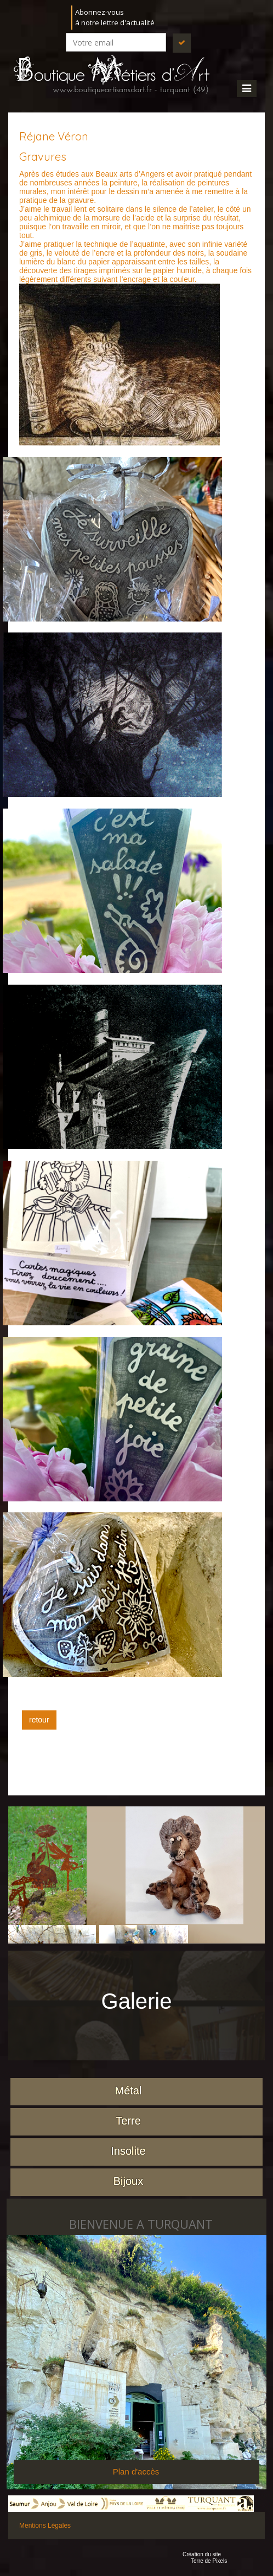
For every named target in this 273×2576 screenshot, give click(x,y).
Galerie (136, 2001)
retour (39, 1719)
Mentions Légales (45, 2525)
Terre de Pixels (209, 2561)
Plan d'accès (136, 2471)
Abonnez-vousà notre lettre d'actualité (115, 17)
